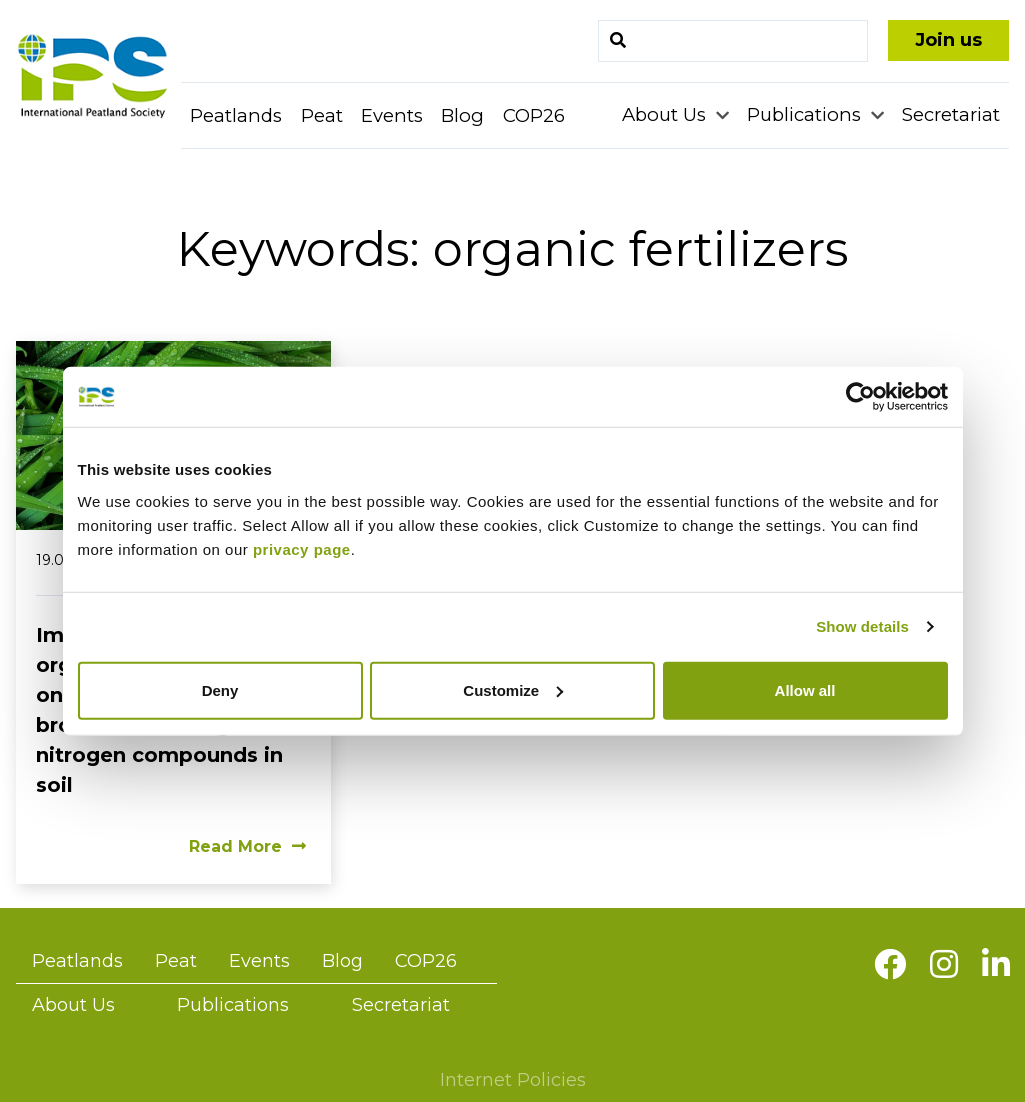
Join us (948, 40)
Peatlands (236, 115)
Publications (806, 114)
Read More (247, 846)
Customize (513, 689)
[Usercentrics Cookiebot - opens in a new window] (860, 397)
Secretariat (951, 114)
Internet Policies (513, 1080)
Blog (462, 115)
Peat (322, 115)
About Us (666, 114)
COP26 (534, 115)
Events (392, 115)
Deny (220, 689)
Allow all (805, 689)
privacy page (302, 548)
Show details (862, 626)
